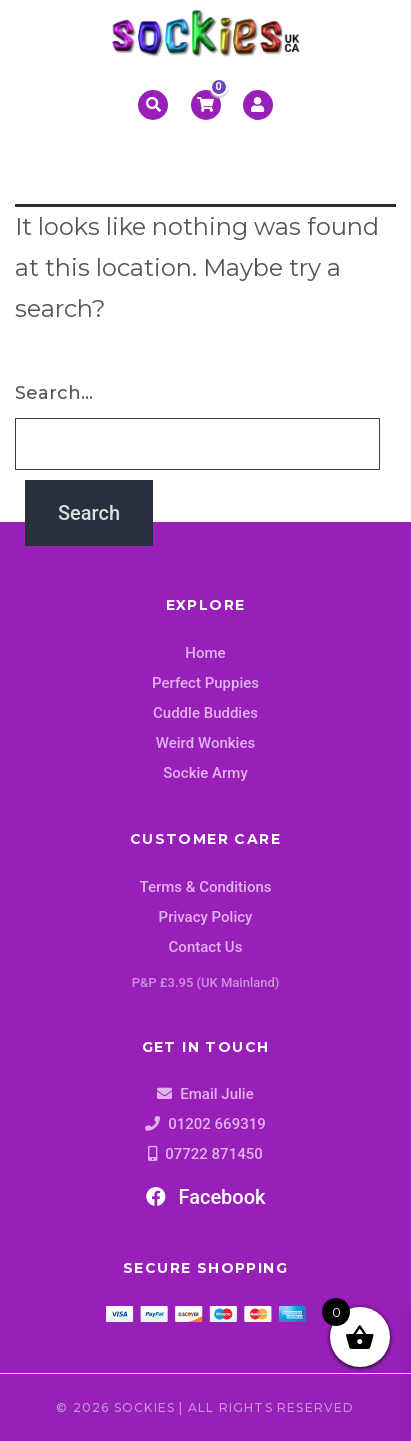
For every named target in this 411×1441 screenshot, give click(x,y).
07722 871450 (214, 1154)
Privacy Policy (206, 917)
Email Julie (216, 1094)
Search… (54, 393)
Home (205, 653)
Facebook (206, 1197)
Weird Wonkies (205, 743)
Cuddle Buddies (205, 713)
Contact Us (206, 947)
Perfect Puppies (205, 683)
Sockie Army (205, 773)
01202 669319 (217, 1124)
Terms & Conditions (206, 887)
